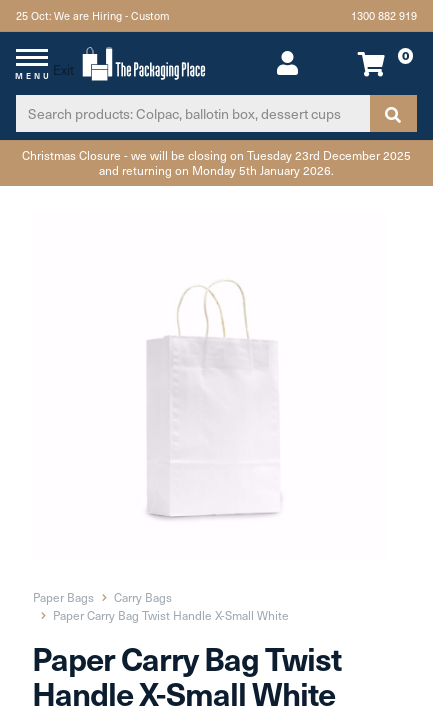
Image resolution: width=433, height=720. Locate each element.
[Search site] (393, 113)
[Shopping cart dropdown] (380, 63)
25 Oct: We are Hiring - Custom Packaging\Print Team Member (94, 19)
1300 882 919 (384, 15)
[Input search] (193, 113)
